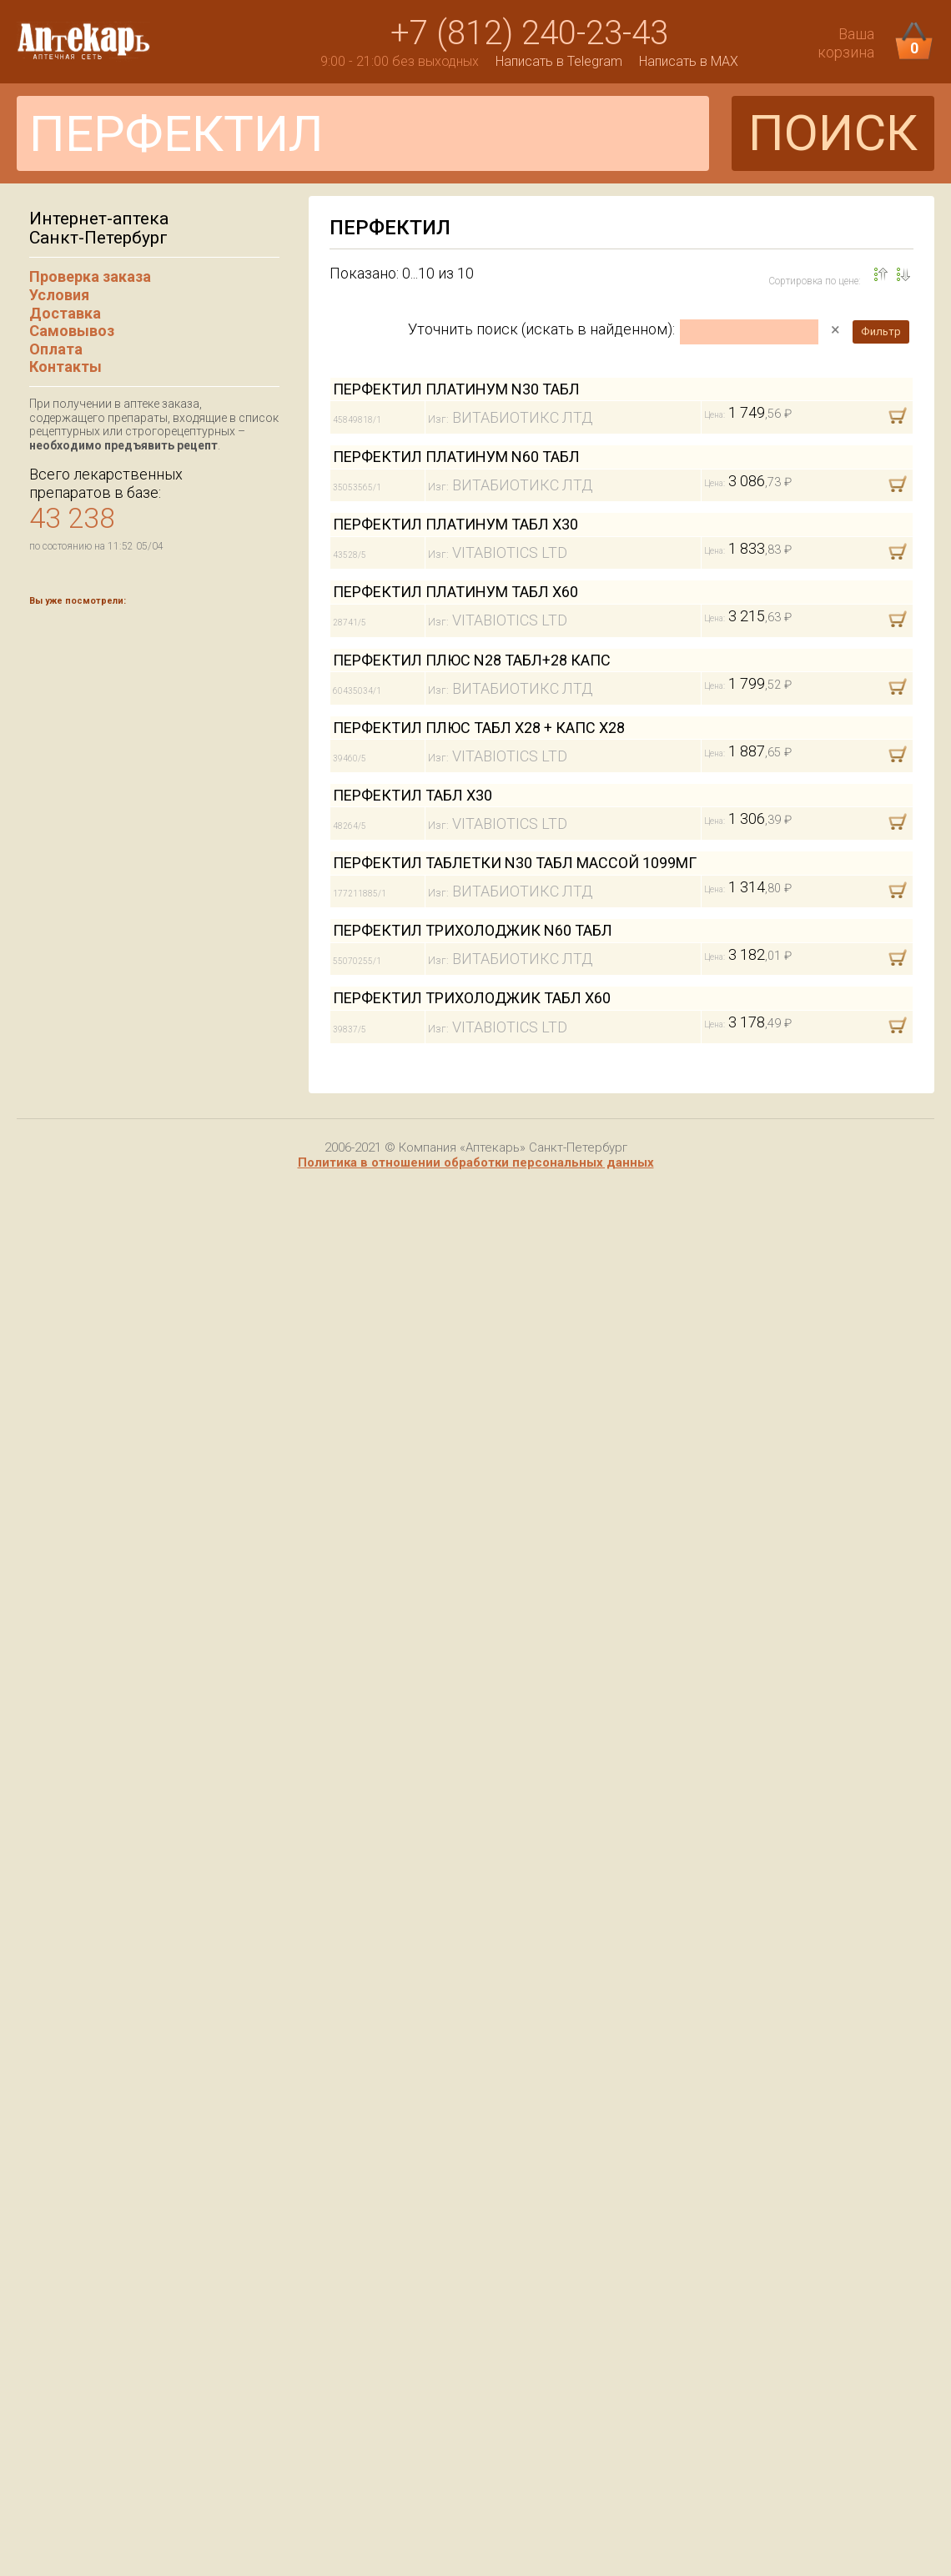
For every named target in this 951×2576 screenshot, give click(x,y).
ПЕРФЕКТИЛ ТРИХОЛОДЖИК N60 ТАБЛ (472, 930)
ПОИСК (833, 133)
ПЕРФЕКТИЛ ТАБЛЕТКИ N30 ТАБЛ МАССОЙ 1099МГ (515, 862)
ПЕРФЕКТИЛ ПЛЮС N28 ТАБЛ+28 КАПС (472, 660)
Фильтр (881, 331)
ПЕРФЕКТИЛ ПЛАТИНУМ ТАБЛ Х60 (455, 591)
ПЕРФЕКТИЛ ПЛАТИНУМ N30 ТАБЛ (456, 389)
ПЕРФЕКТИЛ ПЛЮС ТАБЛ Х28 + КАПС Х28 (479, 727)
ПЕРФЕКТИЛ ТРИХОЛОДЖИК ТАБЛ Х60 (472, 998)
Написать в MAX (688, 61)
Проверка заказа (90, 276)
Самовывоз (71, 330)
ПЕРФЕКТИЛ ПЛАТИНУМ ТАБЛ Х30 (455, 524)
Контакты (65, 366)
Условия (59, 295)
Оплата (56, 349)
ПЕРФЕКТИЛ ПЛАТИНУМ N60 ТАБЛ (456, 456)
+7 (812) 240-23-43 (529, 33)
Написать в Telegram (559, 61)
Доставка (65, 313)
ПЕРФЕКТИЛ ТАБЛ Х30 (412, 795)
